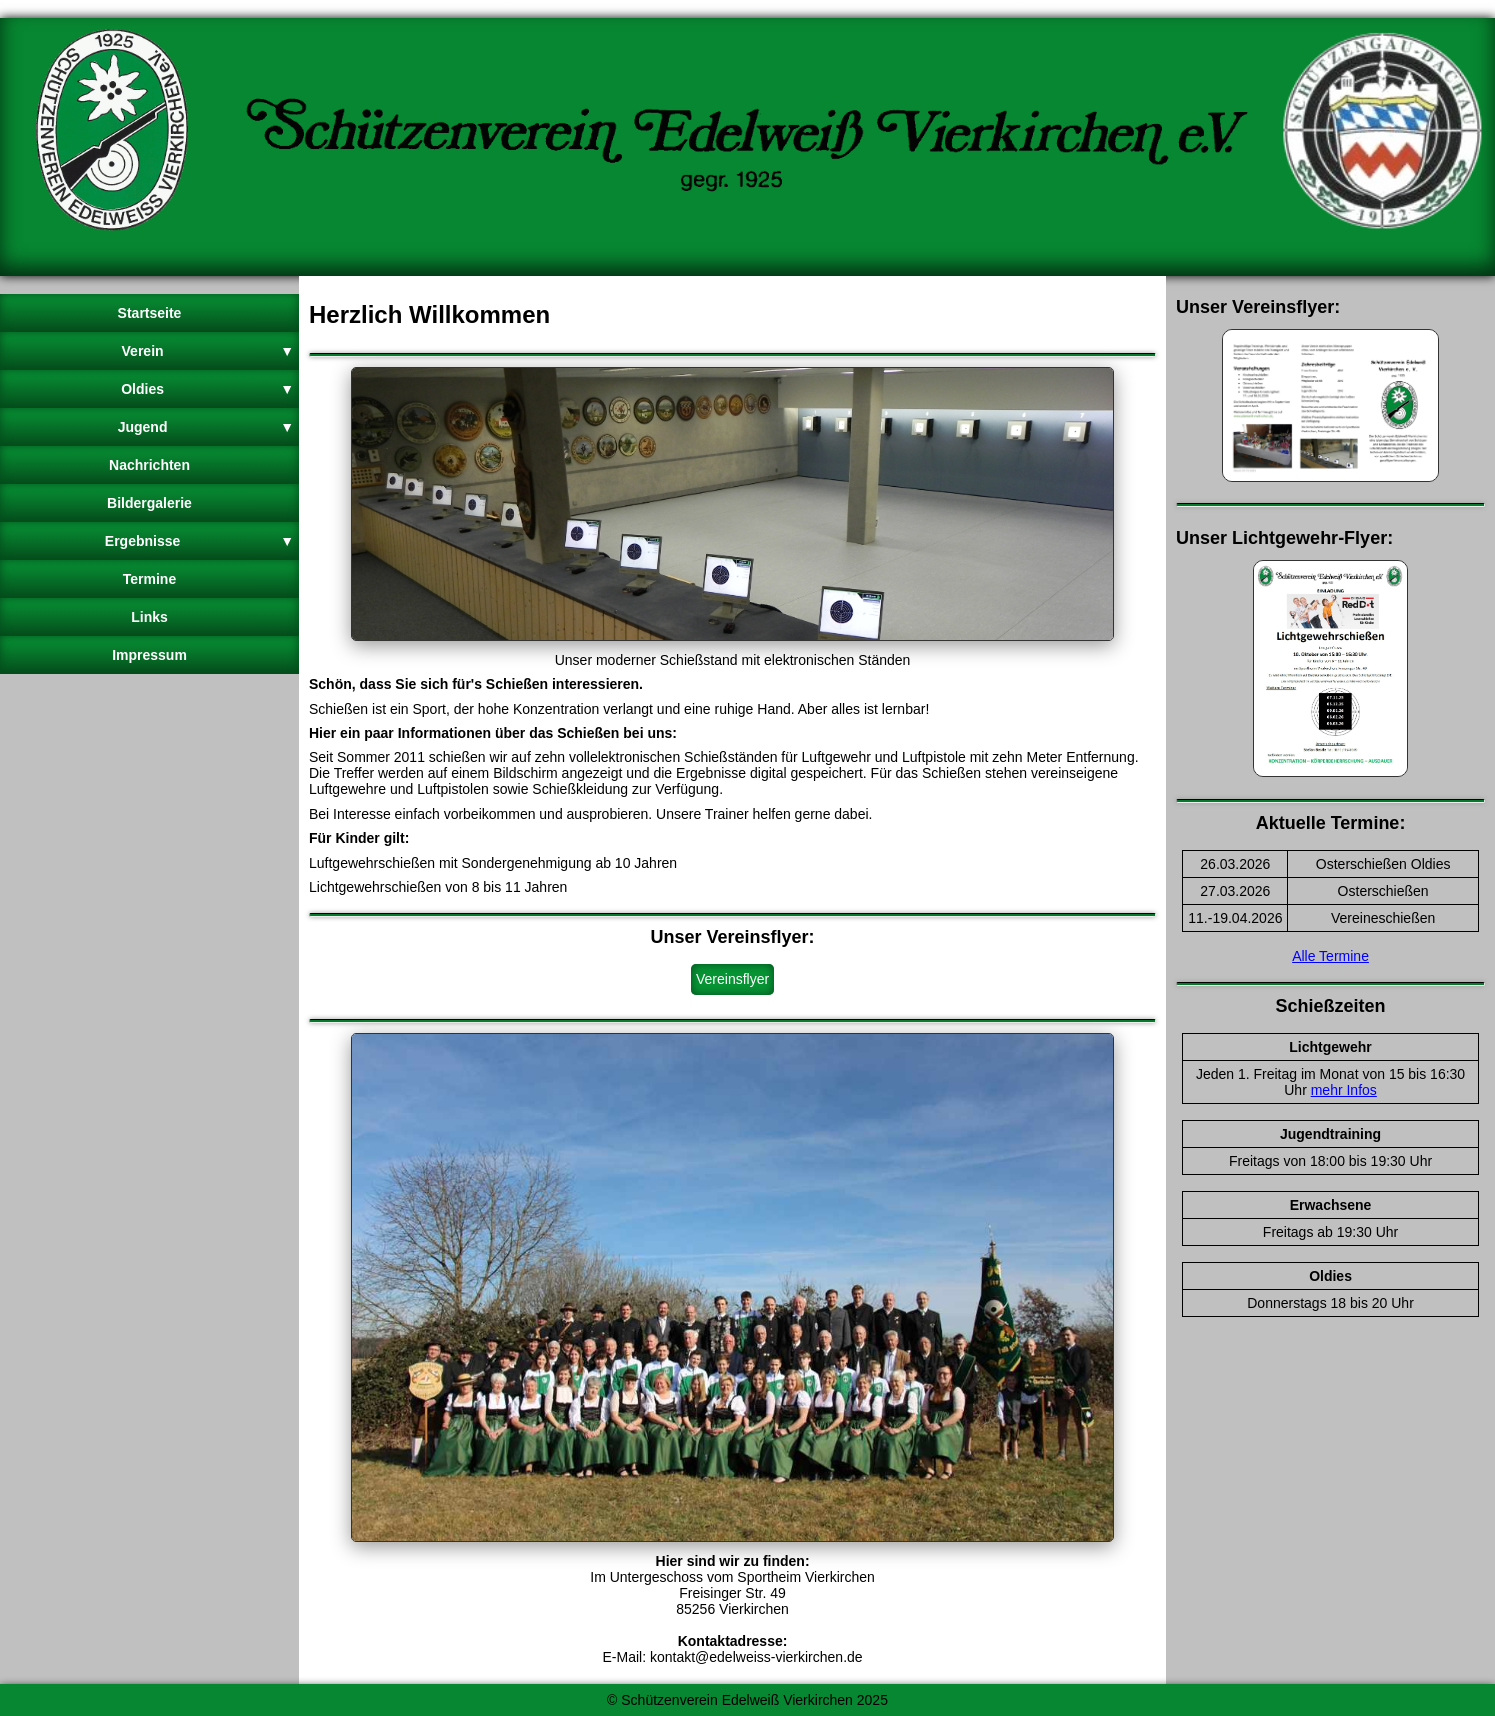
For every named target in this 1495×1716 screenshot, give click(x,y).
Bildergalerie (149, 503)
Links (149, 617)
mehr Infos (1344, 1090)
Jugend (206, 427)
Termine (149, 579)
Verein (208, 351)
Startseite (150, 313)
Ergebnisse (199, 541)
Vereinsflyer (732, 979)
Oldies (207, 389)
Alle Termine (1330, 956)
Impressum (149, 655)
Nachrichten (149, 465)
